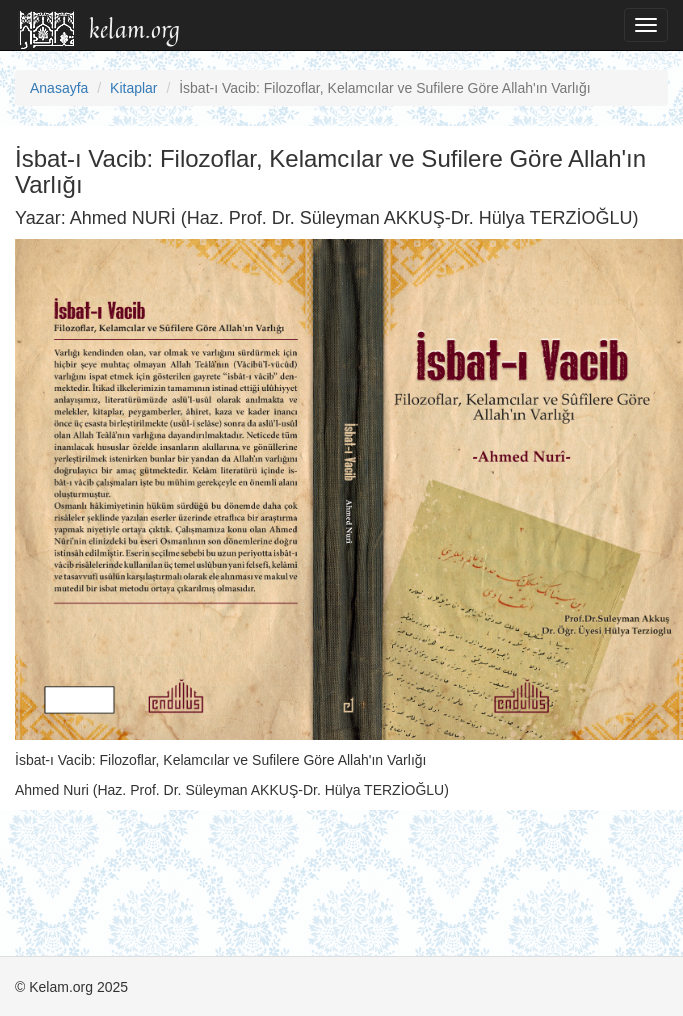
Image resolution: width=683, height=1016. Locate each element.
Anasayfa (59, 88)
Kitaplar (133, 88)
